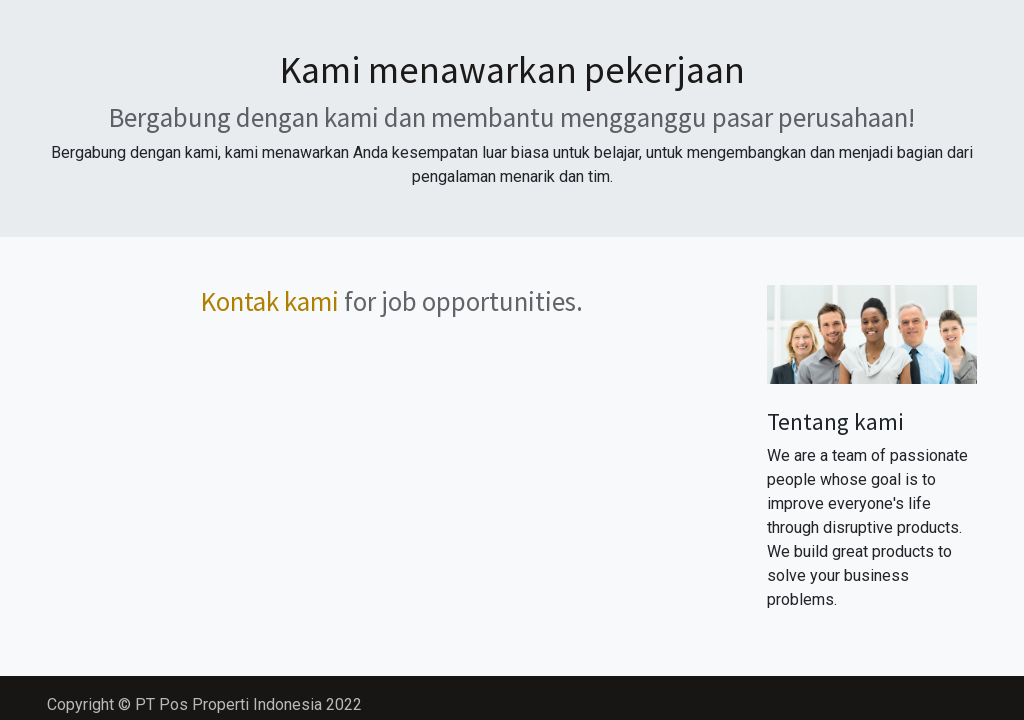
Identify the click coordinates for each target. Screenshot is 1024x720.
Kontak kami (270, 301)
